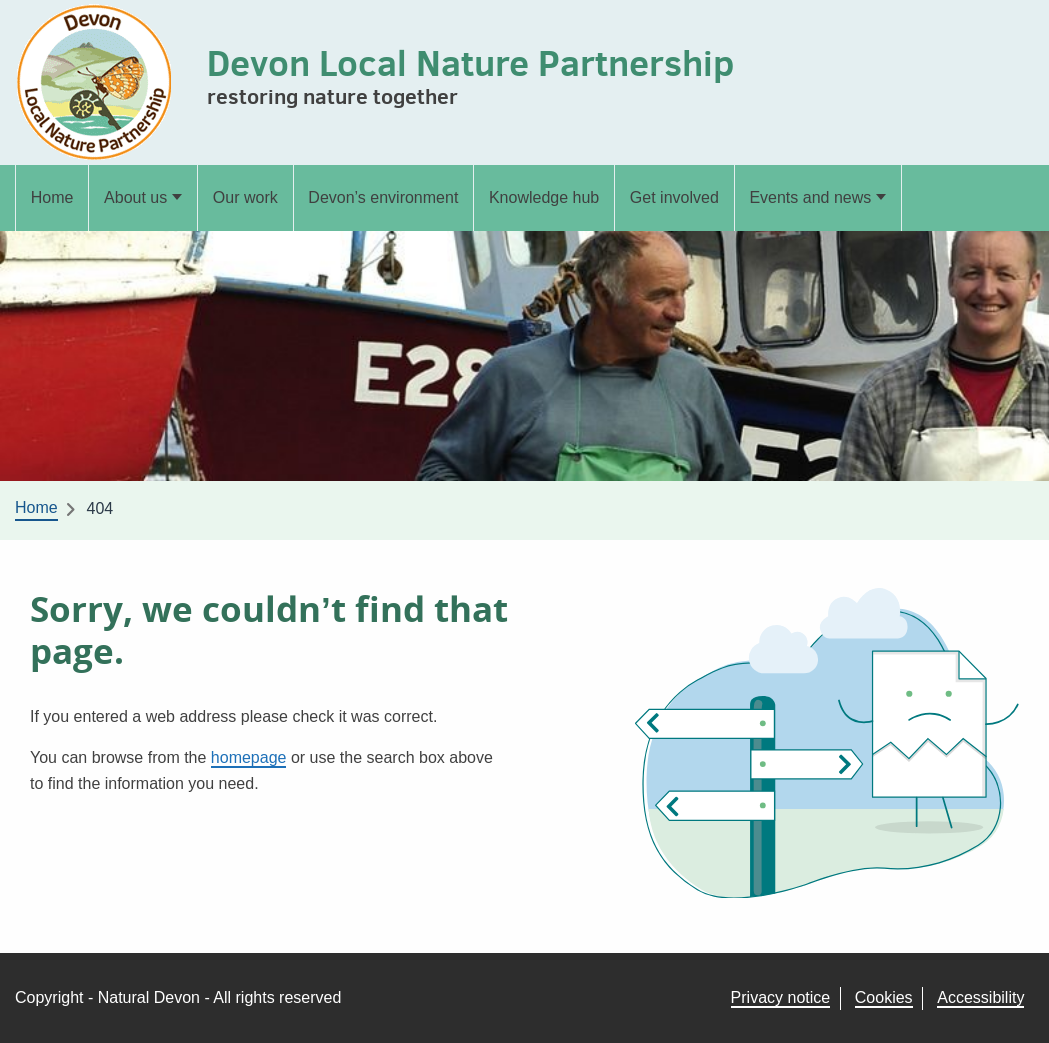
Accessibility (980, 997)
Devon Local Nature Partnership (470, 62)
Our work (245, 197)
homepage (249, 757)
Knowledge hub (544, 197)
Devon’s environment (383, 197)
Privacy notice (781, 997)
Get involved (674, 197)
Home (52, 197)
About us (135, 197)
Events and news (810, 197)
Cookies (884, 997)
